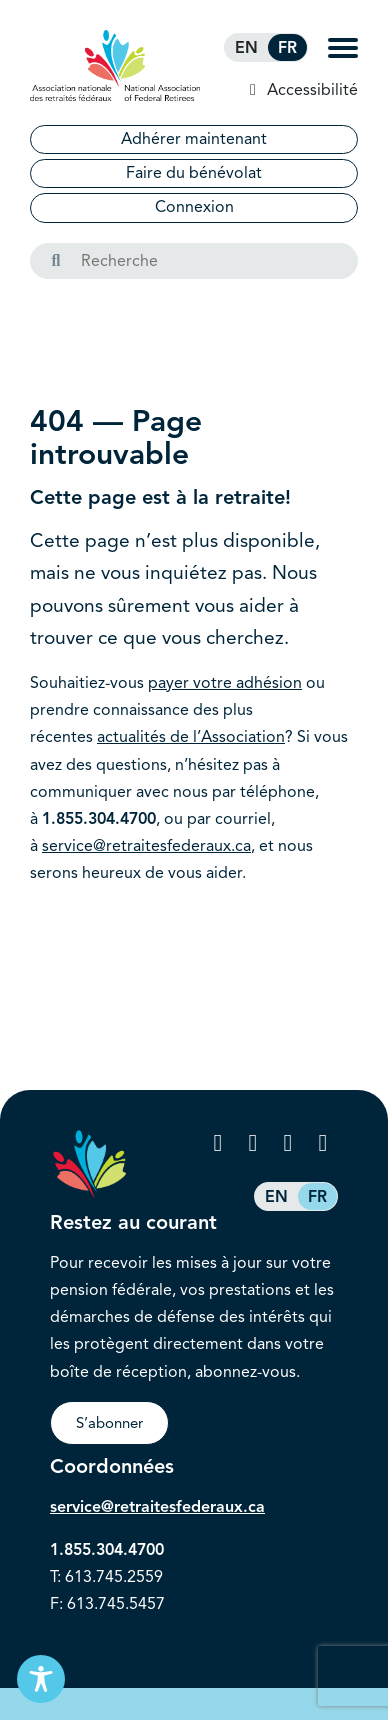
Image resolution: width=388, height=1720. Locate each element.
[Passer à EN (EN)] (246, 47)
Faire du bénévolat (194, 173)
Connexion (194, 207)
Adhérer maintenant (194, 139)
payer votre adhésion (225, 683)
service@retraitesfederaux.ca (146, 846)
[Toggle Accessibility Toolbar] (41, 1679)
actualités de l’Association (191, 737)
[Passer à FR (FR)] (287, 47)
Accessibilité (310, 90)
